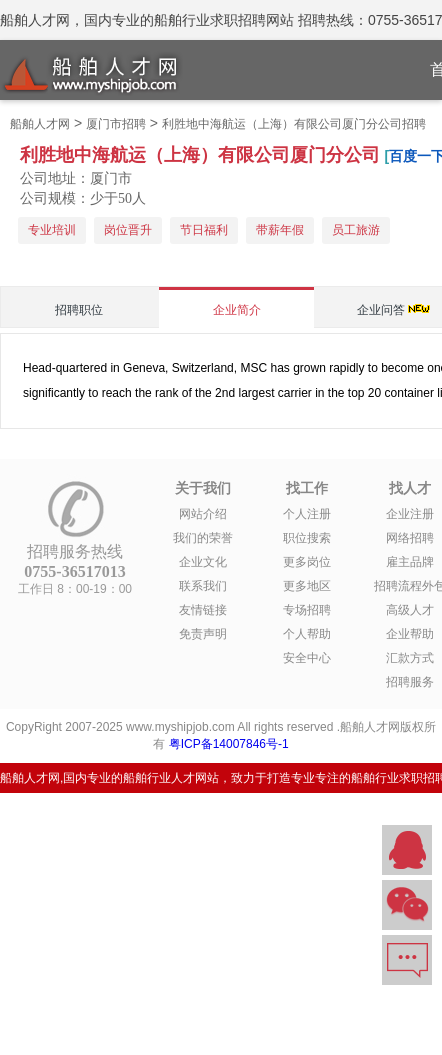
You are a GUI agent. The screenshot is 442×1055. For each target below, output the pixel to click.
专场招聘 (307, 610)
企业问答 (381, 310)
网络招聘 (410, 538)
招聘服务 (410, 682)
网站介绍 (203, 514)
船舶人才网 (40, 124)
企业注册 (410, 514)
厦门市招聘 (116, 124)
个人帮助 (307, 634)
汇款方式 (410, 658)
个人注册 (307, 514)
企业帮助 (410, 634)
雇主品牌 (410, 562)
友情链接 (203, 610)
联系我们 (203, 586)
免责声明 (203, 634)
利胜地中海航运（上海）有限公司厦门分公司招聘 (294, 124)
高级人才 (410, 610)
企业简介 (237, 310)
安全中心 (307, 658)
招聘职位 (79, 310)
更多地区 (307, 586)
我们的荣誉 (203, 538)
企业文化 (203, 562)
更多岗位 (307, 562)
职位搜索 (307, 538)
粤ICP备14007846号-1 (229, 744)
